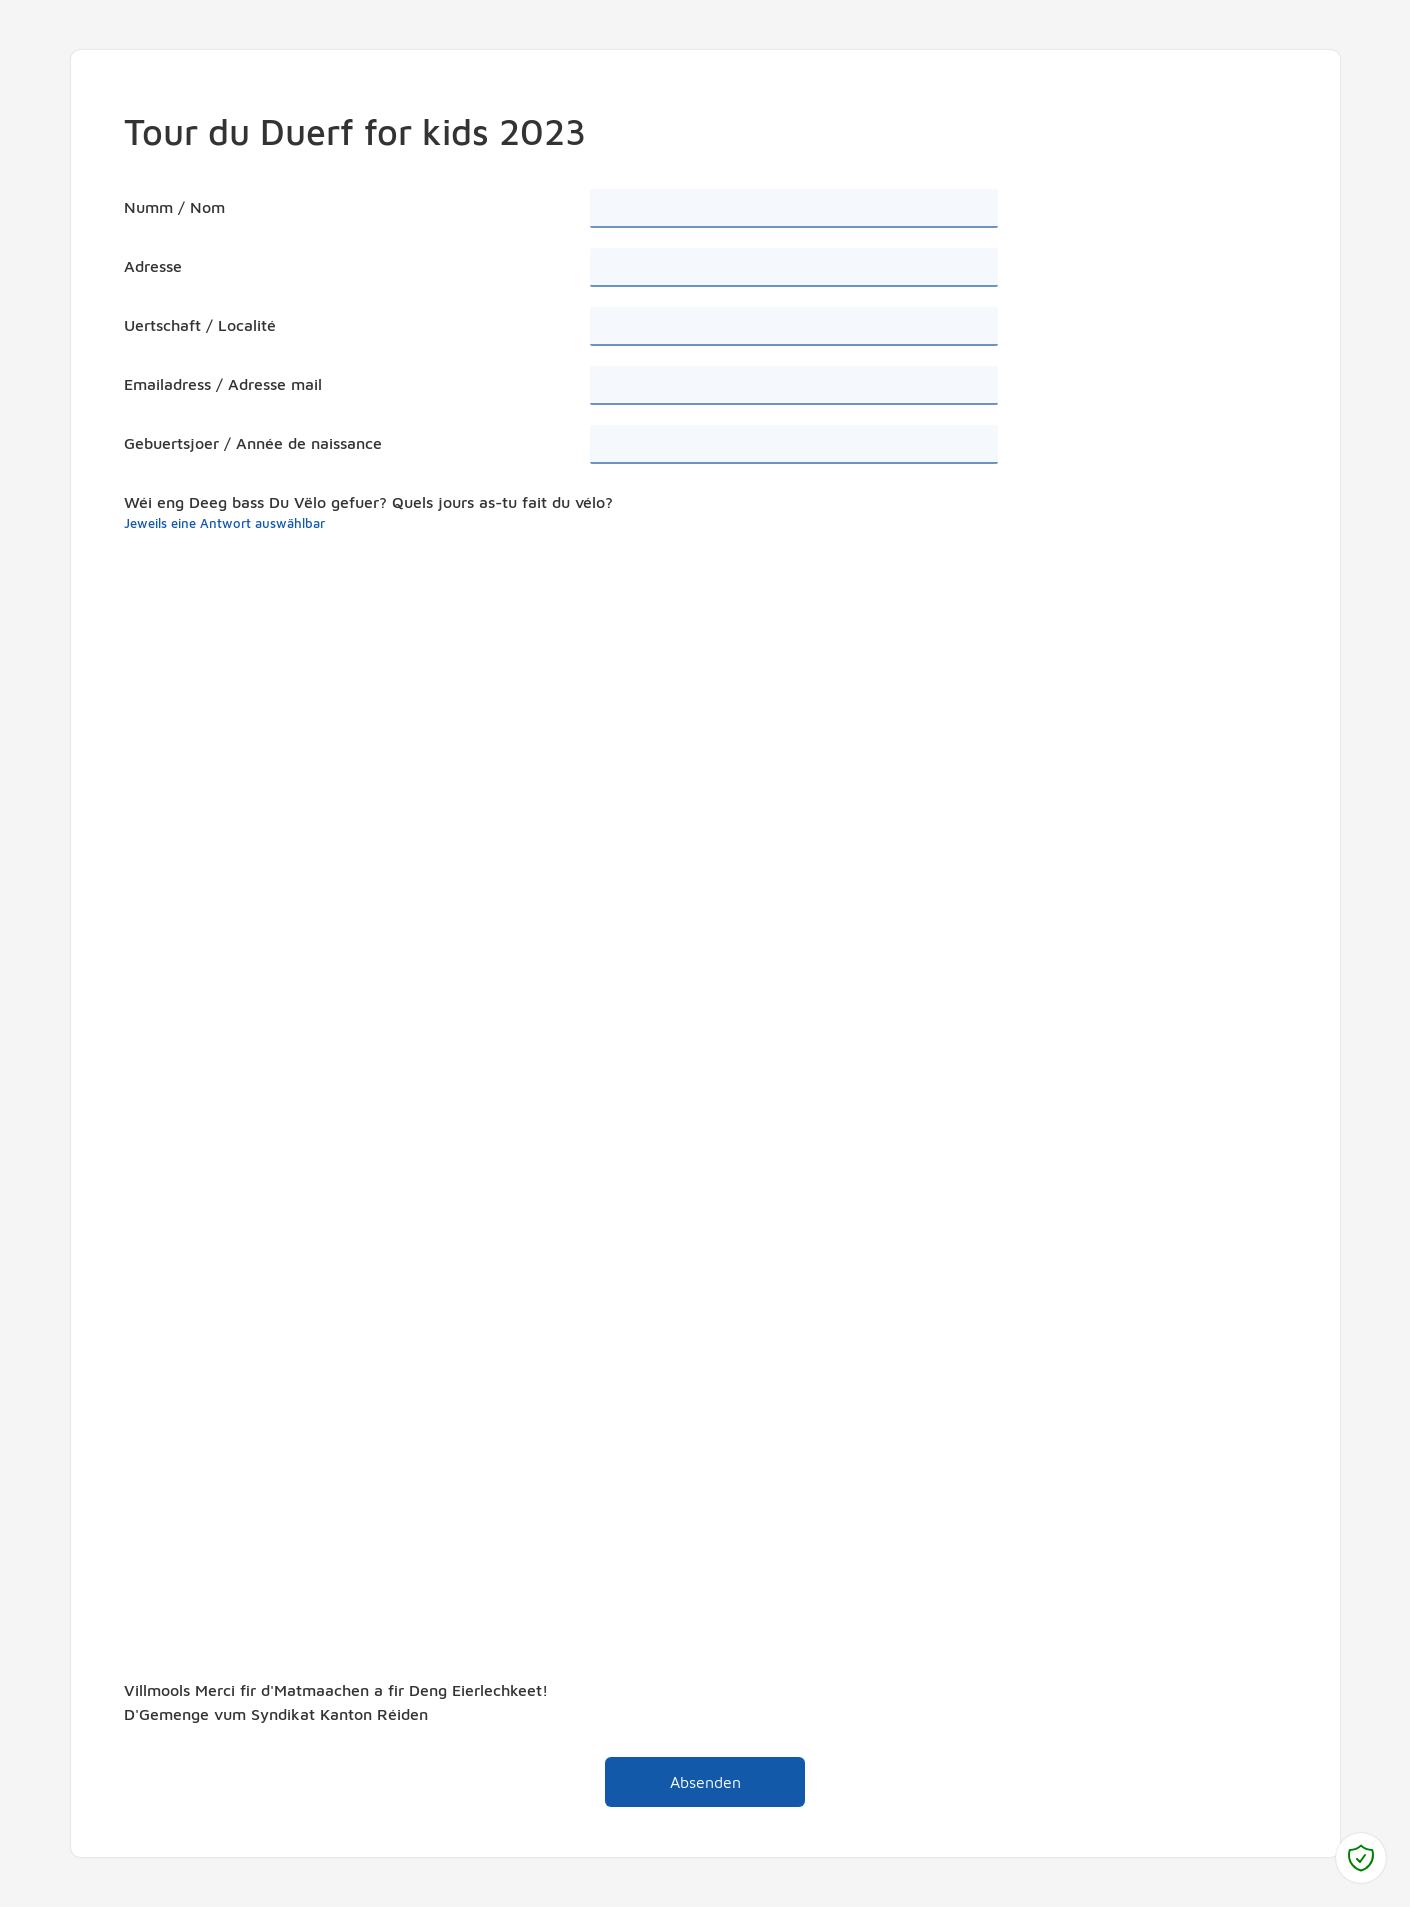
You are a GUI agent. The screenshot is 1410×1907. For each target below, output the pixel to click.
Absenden (673, 1777)
